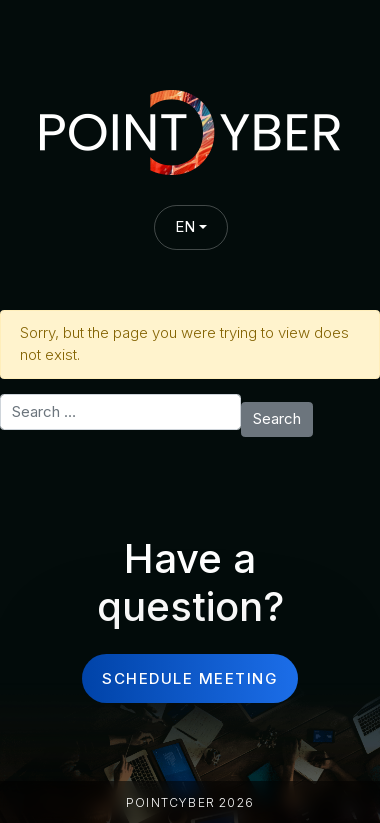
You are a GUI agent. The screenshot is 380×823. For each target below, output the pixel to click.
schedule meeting (190, 678)
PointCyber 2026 (190, 802)
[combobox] (191, 227)
